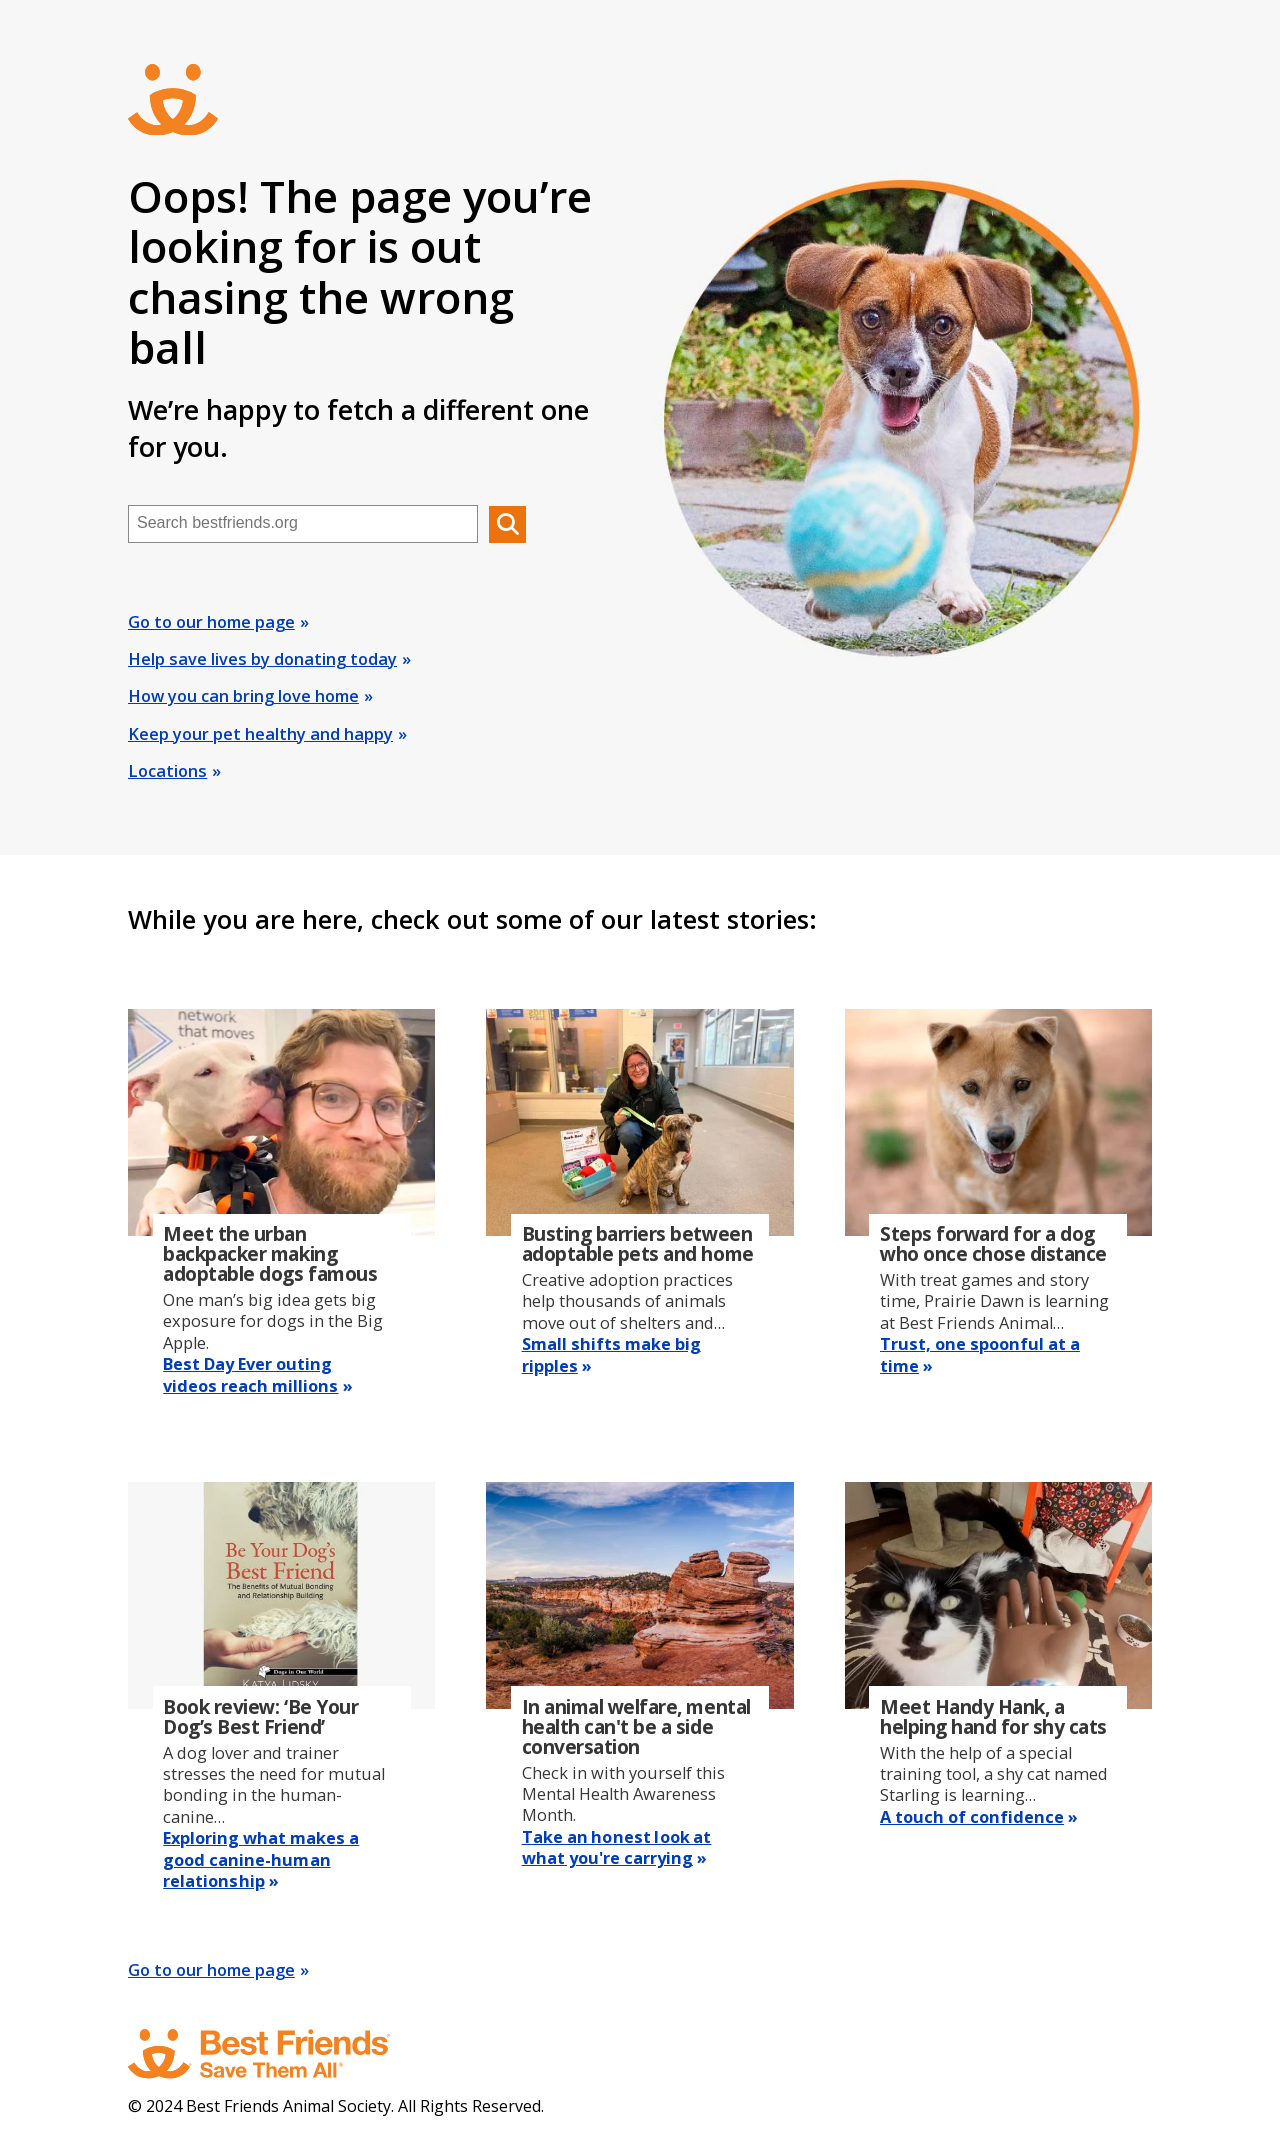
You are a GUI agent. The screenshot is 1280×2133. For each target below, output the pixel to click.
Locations (167, 771)
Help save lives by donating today (262, 659)
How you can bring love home (243, 696)
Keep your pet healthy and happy (260, 734)
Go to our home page (211, 622)
